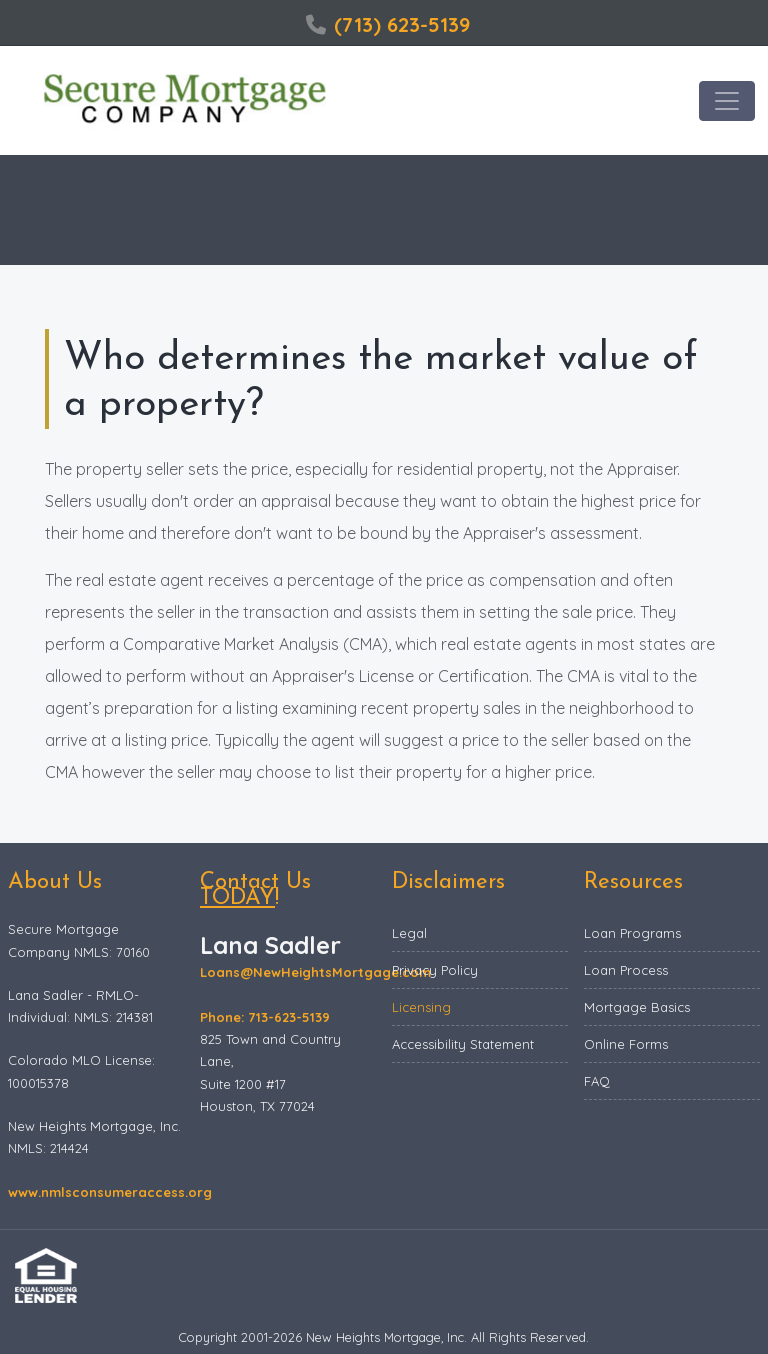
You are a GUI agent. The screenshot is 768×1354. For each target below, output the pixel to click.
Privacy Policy (435, 970)
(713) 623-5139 (388, 24)
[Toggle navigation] (727, 101)
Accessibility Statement (463, 1044)
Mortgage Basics (637, 1007)
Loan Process (626, 970)
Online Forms (626, 1044)
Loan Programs (632, 933)
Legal (409, 933)
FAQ (597, 1081)
